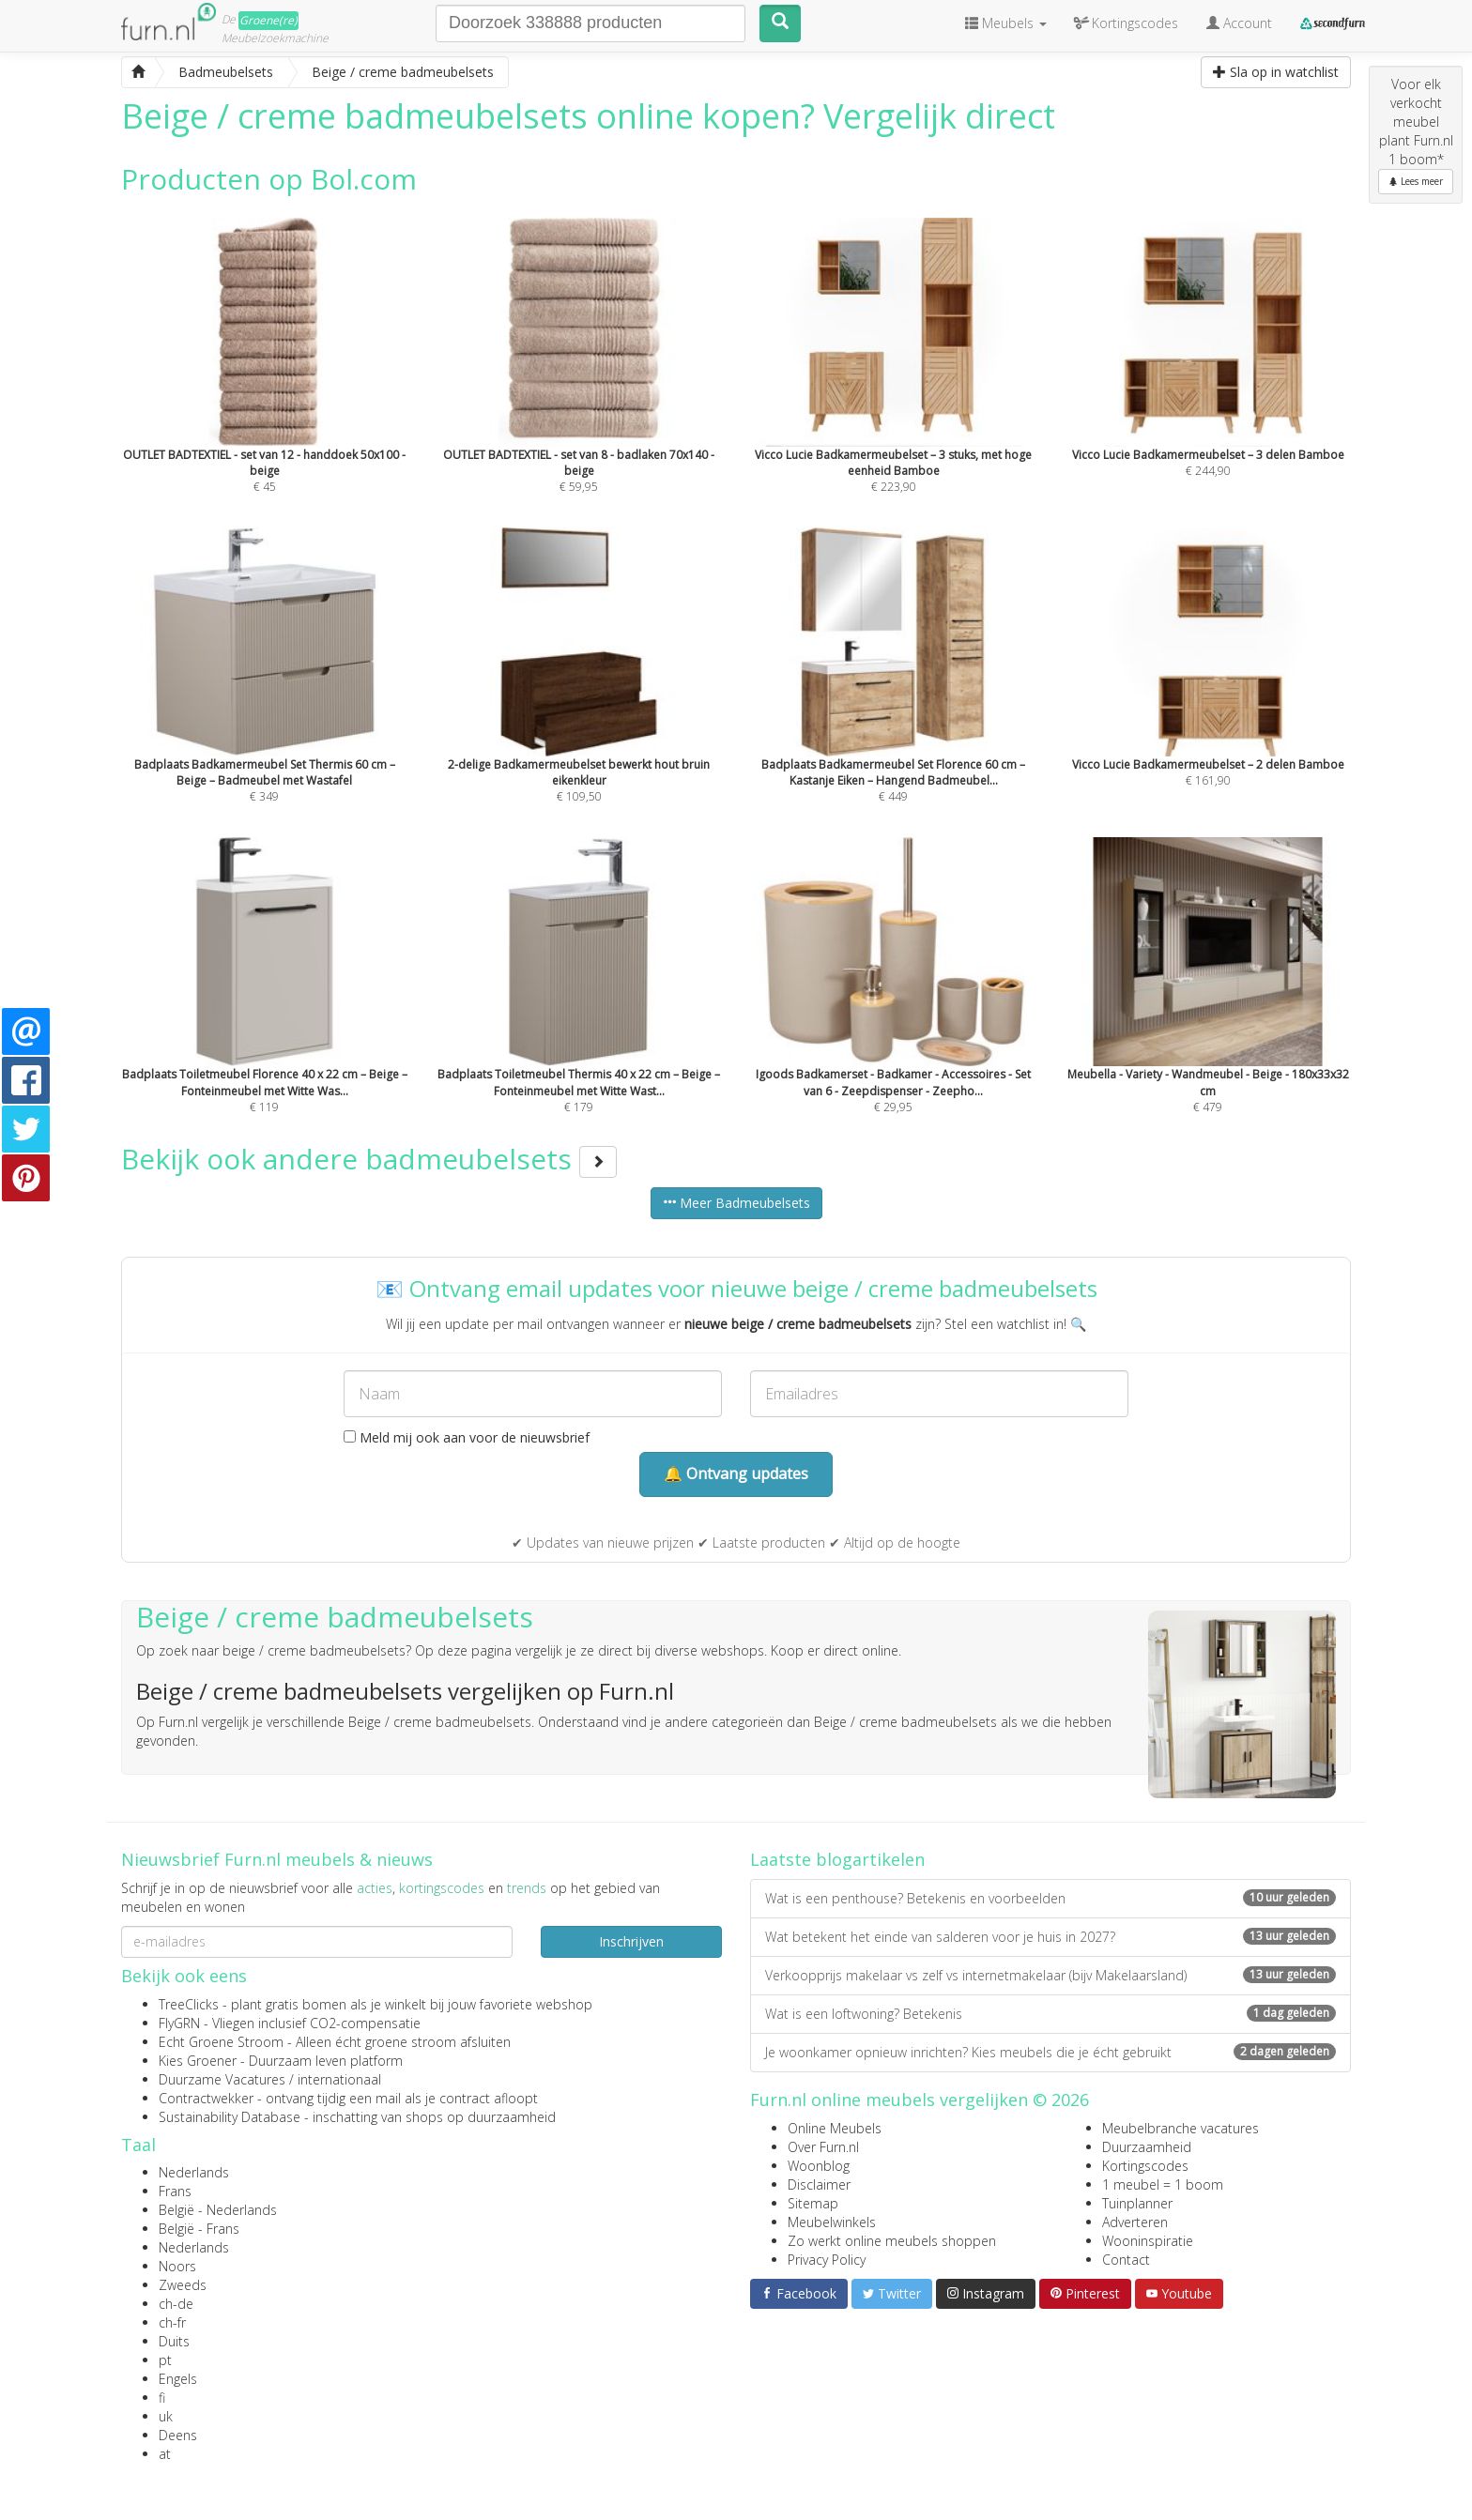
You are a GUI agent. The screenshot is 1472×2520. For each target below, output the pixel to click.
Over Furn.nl (823, 2147)
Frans (175, 2191)
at (165, 2454)
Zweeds (183, 2285)
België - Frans (199, 2228)
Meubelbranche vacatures (1180, 2128)
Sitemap (813, 2203)
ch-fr (172, 2322)
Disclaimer (819, 2184)
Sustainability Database (229, 2117)
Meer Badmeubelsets (736, 1203)
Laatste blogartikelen (837, 1859)
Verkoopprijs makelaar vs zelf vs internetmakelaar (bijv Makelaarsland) (1050, 1975)
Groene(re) (268, 20)
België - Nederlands (218, 2210)
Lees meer (1415, 181)
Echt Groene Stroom (221, 2042)
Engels (178, 2379)
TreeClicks (189, 2004)
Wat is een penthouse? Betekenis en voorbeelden (1050, 1898)
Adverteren (1135, 2222)
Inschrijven (631, 1941)
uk (166, 2416)
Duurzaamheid (1146, 2147)
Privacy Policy (827, 2259)
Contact (1126, 2259)
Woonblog (819, 2166)
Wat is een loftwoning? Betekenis (1050, 2014)
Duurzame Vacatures (222, 2079)
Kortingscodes (1145, 2166)
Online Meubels (835, 2128)
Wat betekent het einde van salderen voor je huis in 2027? (1050, 1937)
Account (1239, 23)
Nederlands (194, 2172)
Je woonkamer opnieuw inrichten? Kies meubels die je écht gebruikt (1050, 2052)
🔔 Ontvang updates (736, 1473)
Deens (178, 2435)
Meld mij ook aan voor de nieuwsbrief (467, 1437)
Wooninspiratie (1147, 2241)
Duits (174, 2341)
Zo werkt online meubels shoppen (892, 2241)
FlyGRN (179, 2023)
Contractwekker (206, 2098)
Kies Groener (198, 2060)
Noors (177, 2266)
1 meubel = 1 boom (1162, 2184)
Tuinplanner (1137, 2203)
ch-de (176, 2304)
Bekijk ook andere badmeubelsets (369, 1158)
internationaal (339, 2079)
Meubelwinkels (832, 2222)
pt (165, 2360)
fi (162, 2397)
